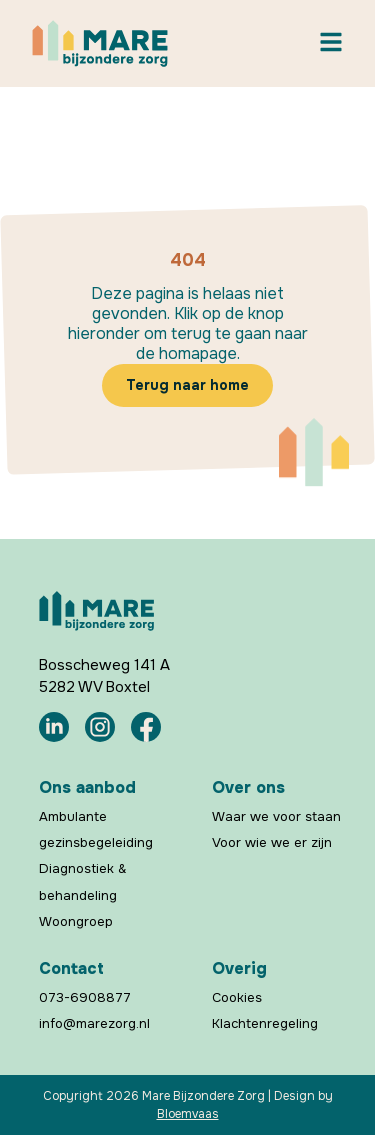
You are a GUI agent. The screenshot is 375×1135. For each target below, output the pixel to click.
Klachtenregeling (265, 1023)
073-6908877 (85, 997)
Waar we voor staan (276, 816)
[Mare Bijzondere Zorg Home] (100, 43)
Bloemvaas (188, 1114)
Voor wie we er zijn (272, 842)
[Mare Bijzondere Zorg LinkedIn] (54, 727)
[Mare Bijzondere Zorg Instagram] (100, 727)
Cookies (237, 997)
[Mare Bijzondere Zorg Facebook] (146, 727)
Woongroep (76, 920)
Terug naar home (187, 385)
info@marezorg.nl (94, 1023)
